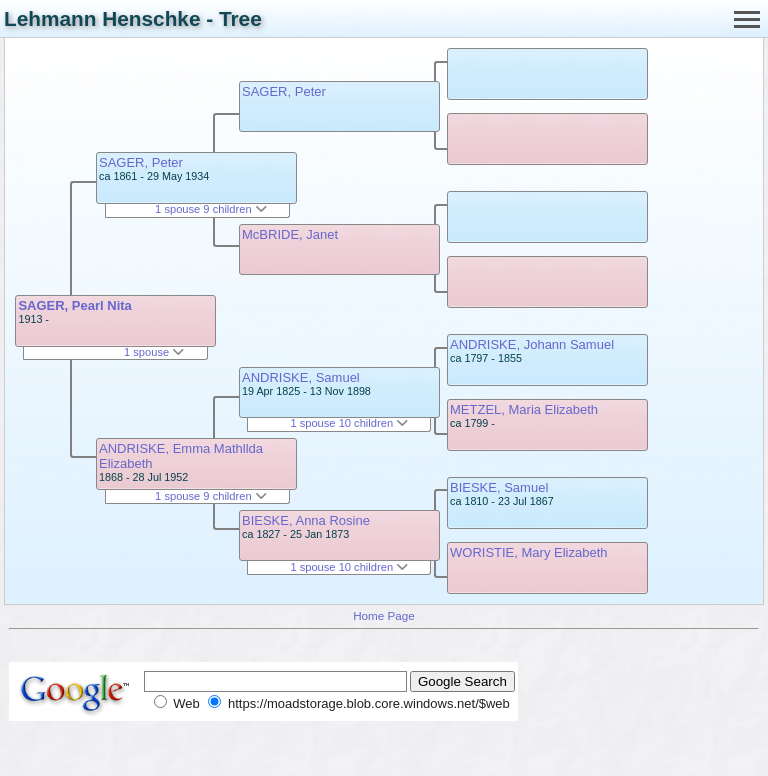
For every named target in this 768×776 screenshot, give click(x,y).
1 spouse (154, 352)
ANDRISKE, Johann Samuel (532, 344)
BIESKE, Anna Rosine (306, 520)
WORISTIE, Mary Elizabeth (528, 552)
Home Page (384, 615)
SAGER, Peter (141, 162)
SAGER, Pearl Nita (74, 305)
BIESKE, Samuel (499, 487)
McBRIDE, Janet (290, 234)
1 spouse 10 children (349, 423)
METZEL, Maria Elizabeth (524, 409)
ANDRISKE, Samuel (301, 377)
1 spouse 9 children (211, 209)
